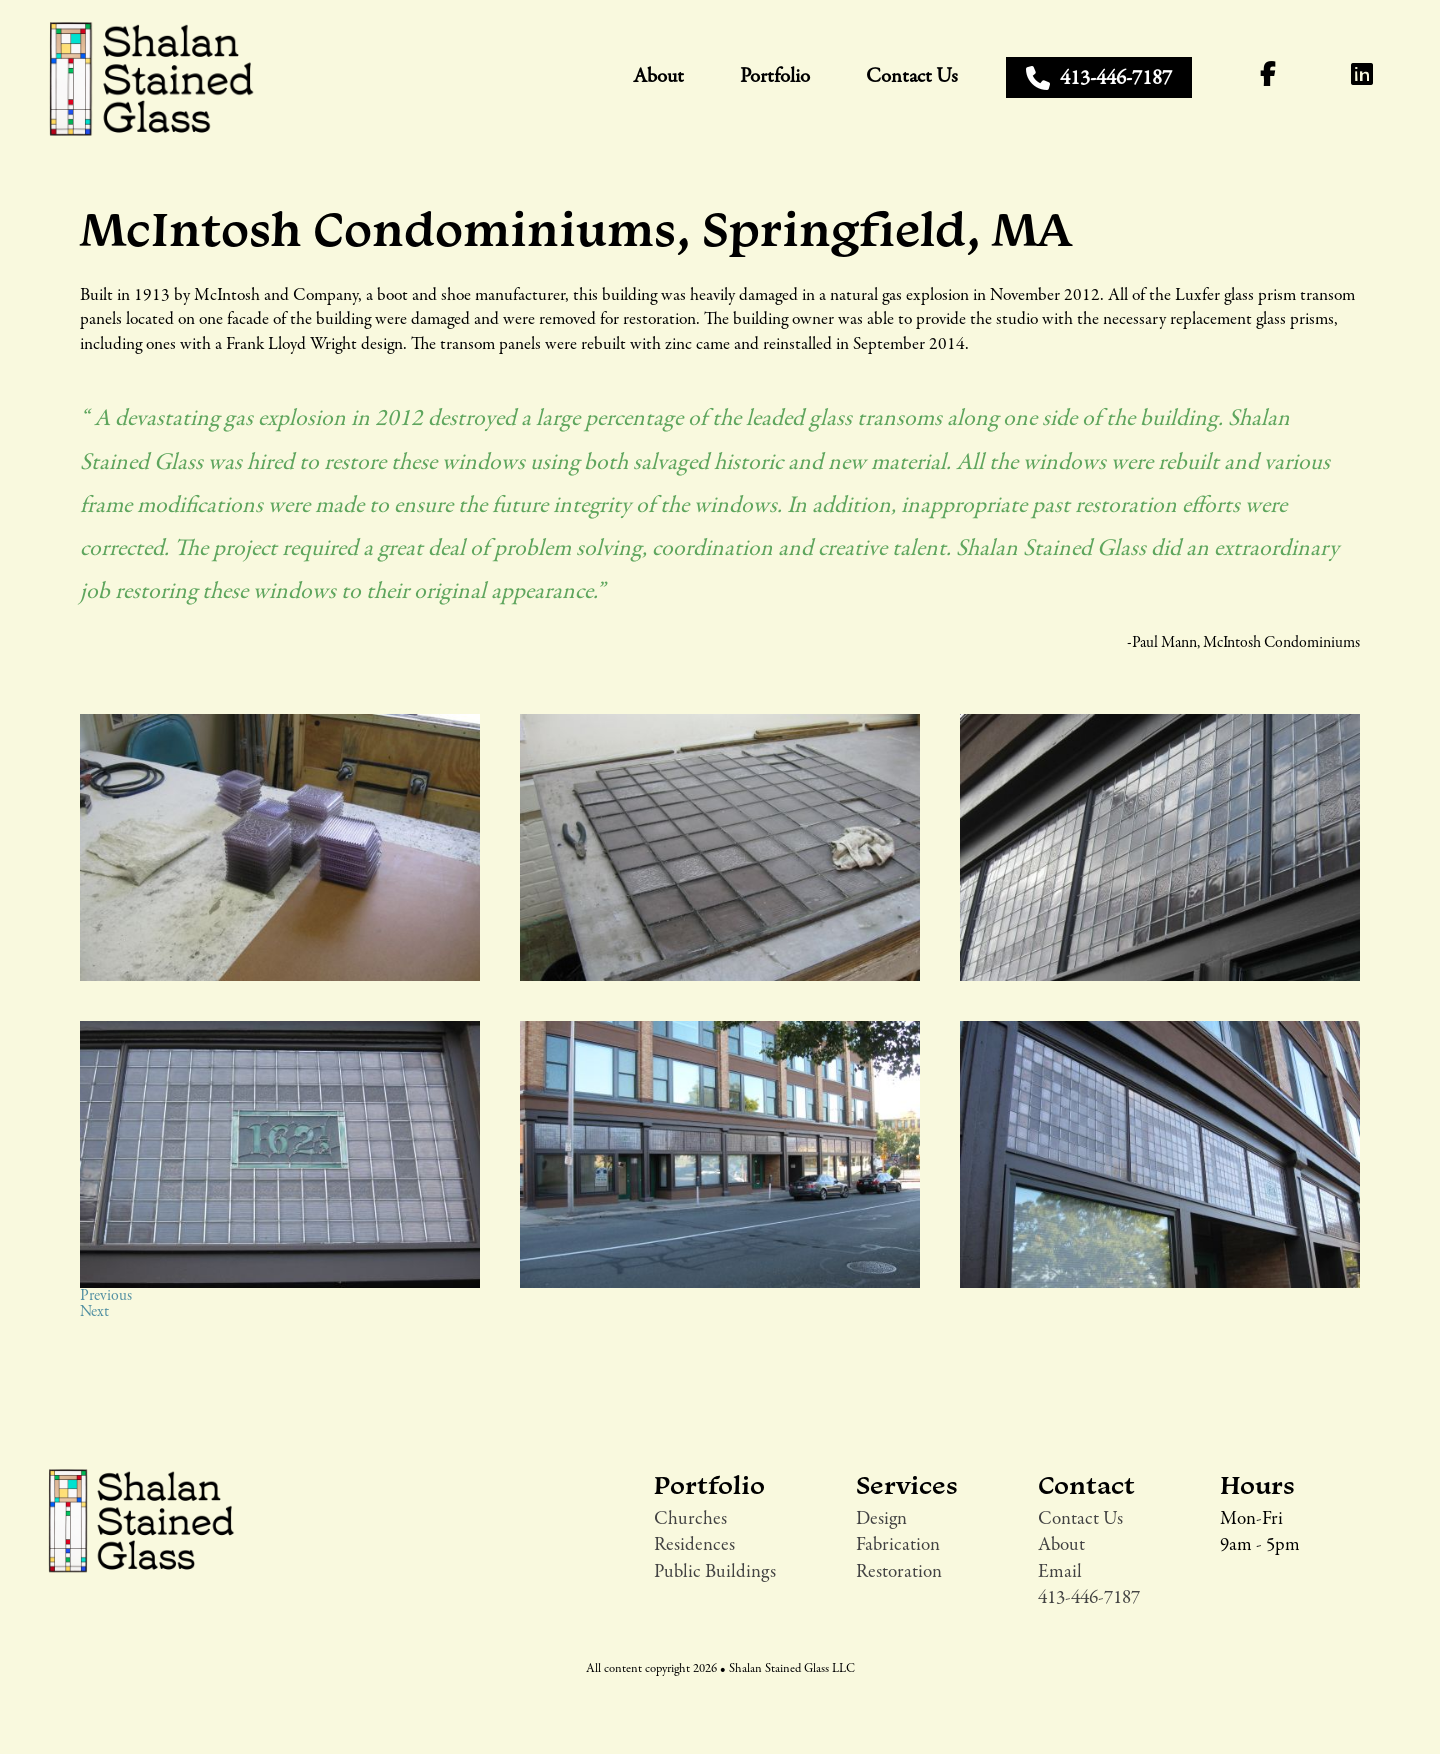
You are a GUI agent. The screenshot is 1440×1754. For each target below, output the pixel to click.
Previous (106, 1296)
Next (94, 1312)
